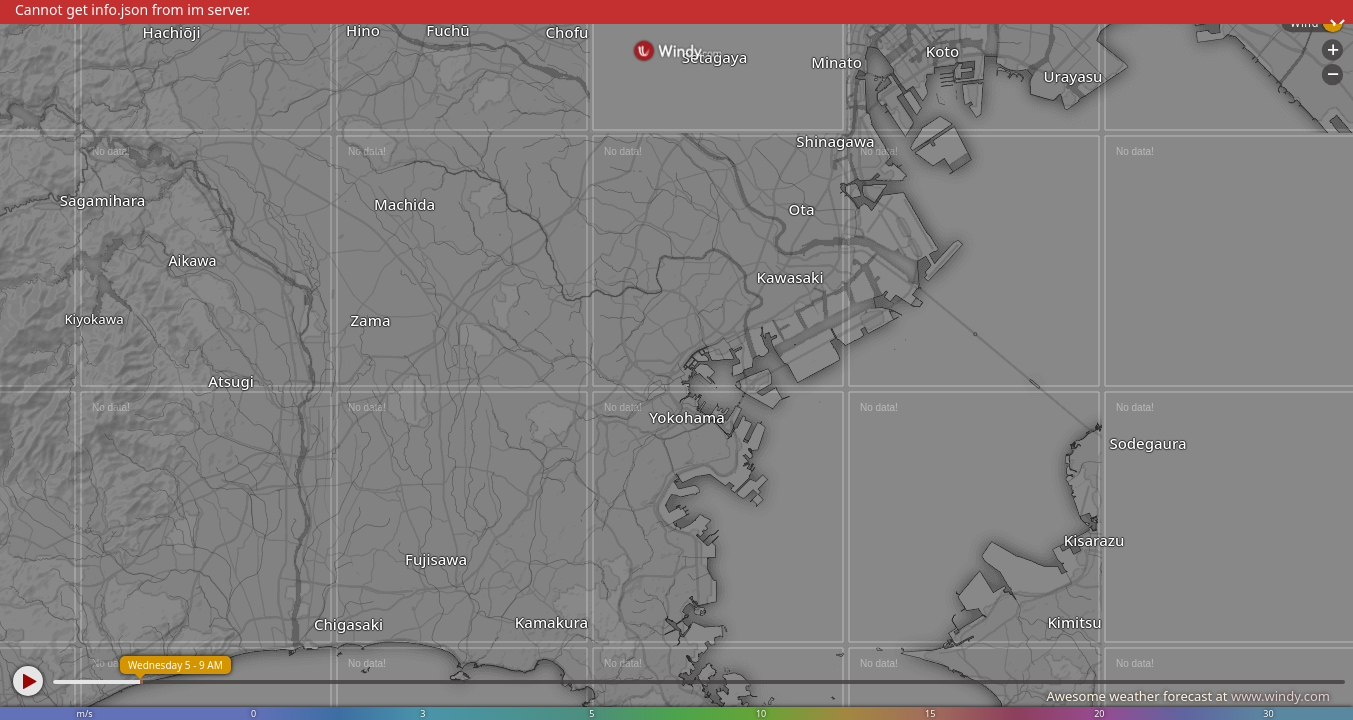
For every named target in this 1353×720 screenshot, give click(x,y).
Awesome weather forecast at (1188, 696)
